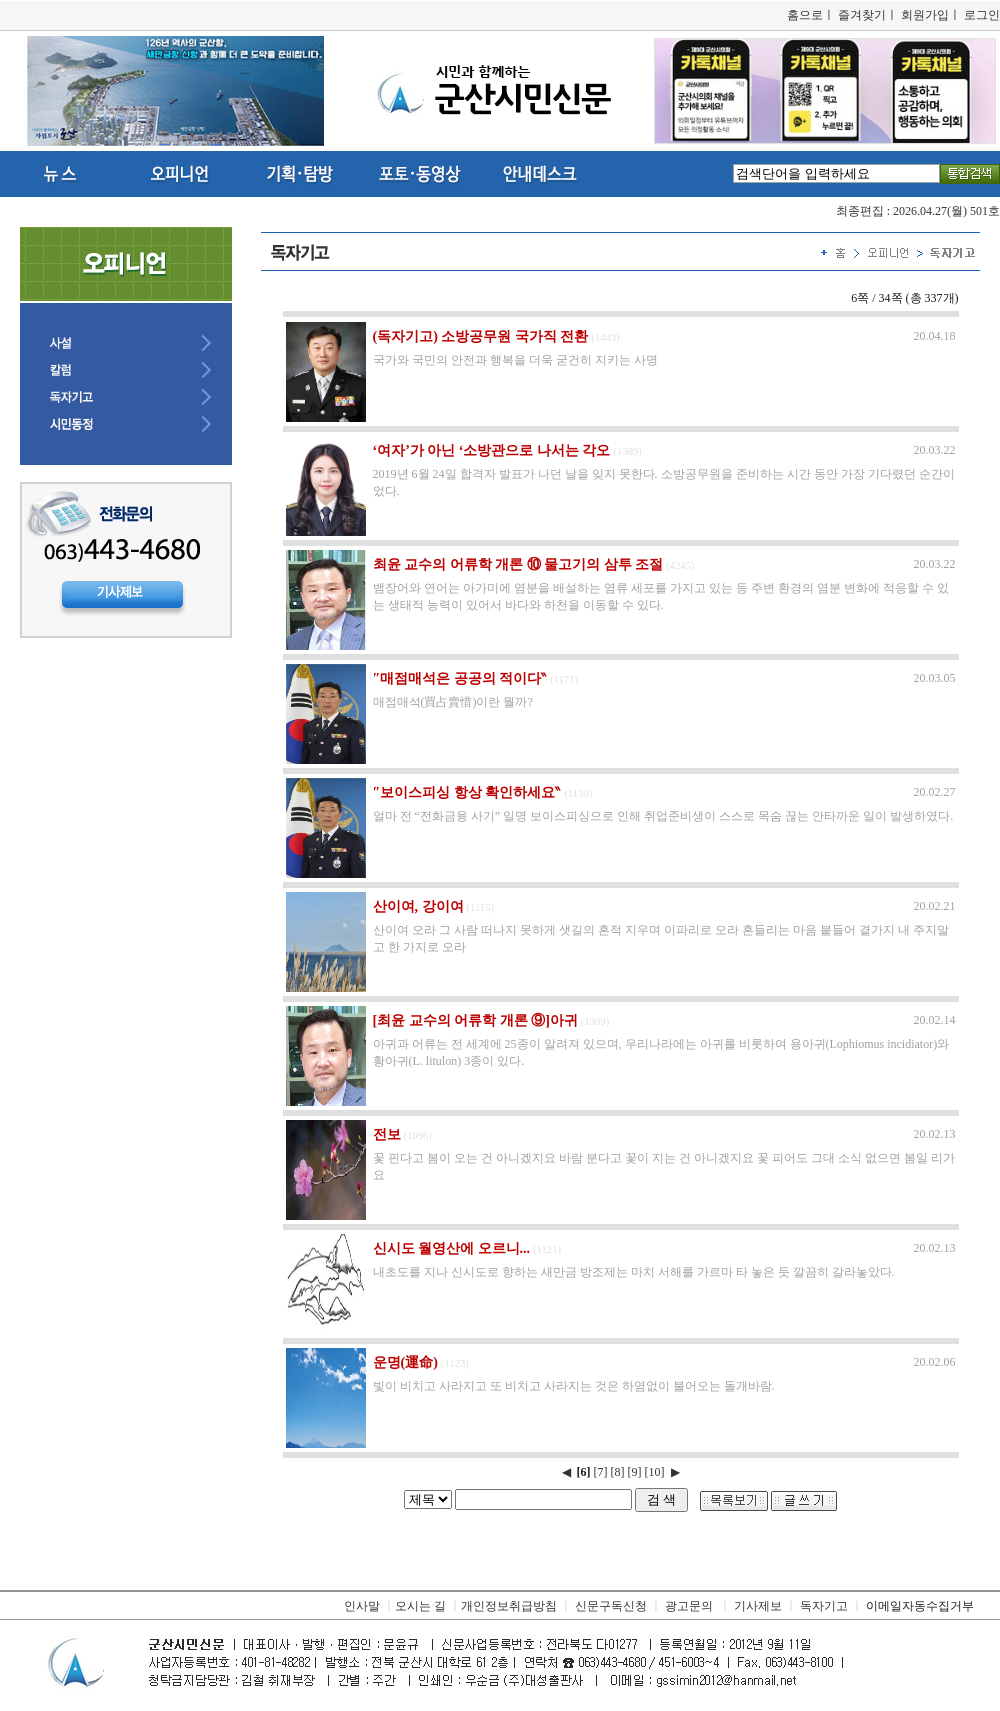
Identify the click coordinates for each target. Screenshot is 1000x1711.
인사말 (362, 1606)
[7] (601, 1472)
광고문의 (689, 1606)
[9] (635, 1472)
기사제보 (758, 1606)
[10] (655, 1472)
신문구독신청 (611, 1606)
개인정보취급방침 (509, 1606)
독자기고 (824, 1606)
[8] (618, 1472)
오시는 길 (420, 1606)
